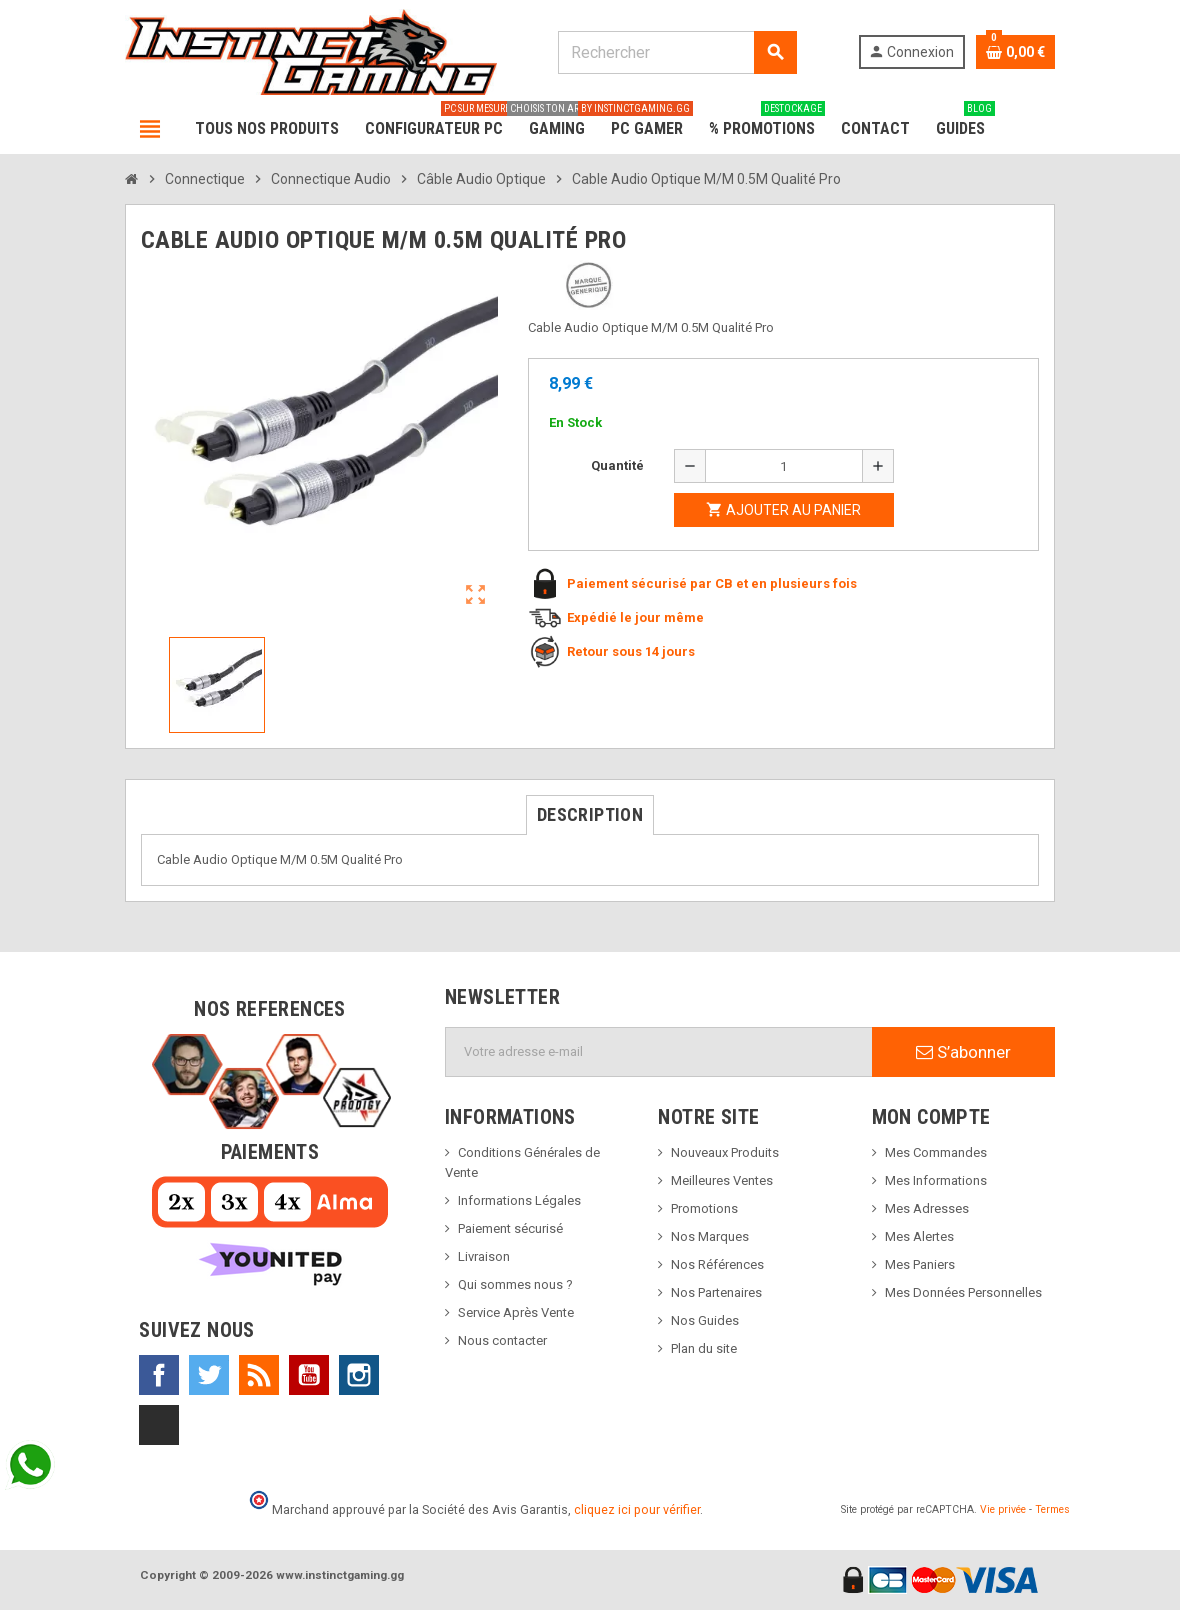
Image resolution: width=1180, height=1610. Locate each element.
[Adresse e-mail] (659, 1052)
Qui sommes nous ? (515, 1284)
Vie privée (1003, 1509)
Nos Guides (705, 1320)
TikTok (159, 1425)
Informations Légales (519, 1200)
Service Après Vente (516, 1312)
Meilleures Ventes (722, 1180)
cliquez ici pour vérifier (637, 1509)
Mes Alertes (919, 1236)
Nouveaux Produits (725, 1152)
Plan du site (704, 1348)
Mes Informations (936, 1180)
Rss (259, 1375)
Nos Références (717, 1264)
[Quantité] (784, 466)
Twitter (209, 1375)
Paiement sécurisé (510, 1228)
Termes (1052, 1509)
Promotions (704, 1208)
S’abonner (963, 1052)
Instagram (359, 1375)
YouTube (309, 1375)
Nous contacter (502, 1340)
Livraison (484, 1256)
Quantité (617, 465)
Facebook (159, 1375)
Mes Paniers (920, 1264)
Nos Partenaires (716, 1292)
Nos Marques (710, 1236)
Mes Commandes (936, 1152)
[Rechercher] (677, 52)
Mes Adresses (927, 1208)
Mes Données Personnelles (963, 1292)
